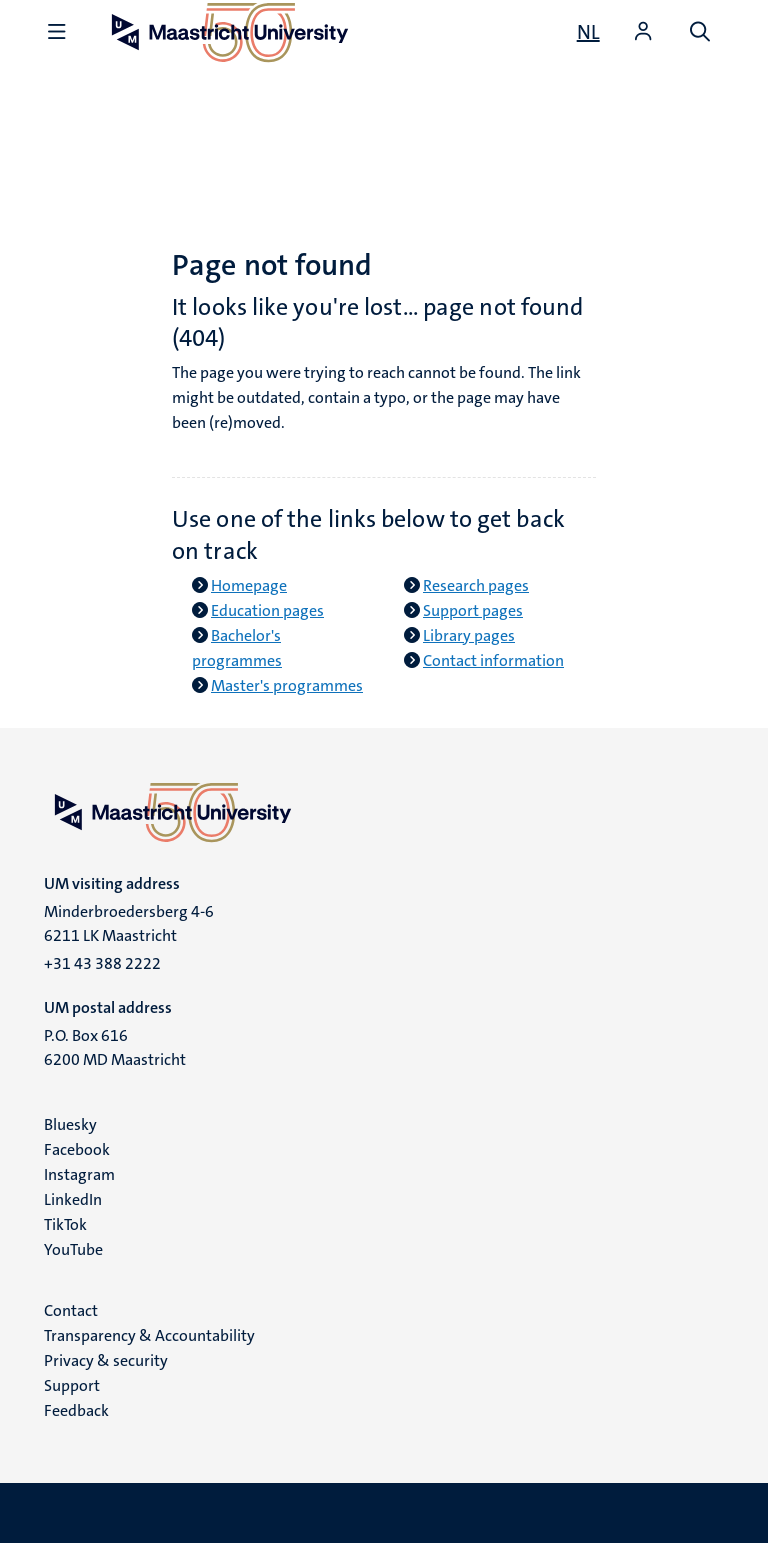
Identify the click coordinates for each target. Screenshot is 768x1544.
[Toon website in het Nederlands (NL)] (588, 32)
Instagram (79, 1174)
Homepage (249, 585)
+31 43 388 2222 (102, 963)
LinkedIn (73, 1199)
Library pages (469, 635)
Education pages (267, 610)
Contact (71, 1310)
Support (72, 1385)
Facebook (77, 1149)
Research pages (476, 585)
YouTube (73, 1249)
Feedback (76, 1410)
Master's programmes (287, 685)
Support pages (473, 610)
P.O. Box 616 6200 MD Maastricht (115, 1047)
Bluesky (70, 1124)
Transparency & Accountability (149, 1335)
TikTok (65, 1224)
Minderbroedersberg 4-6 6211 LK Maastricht (129, 923)
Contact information (493, 660)
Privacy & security (106, 1360)
